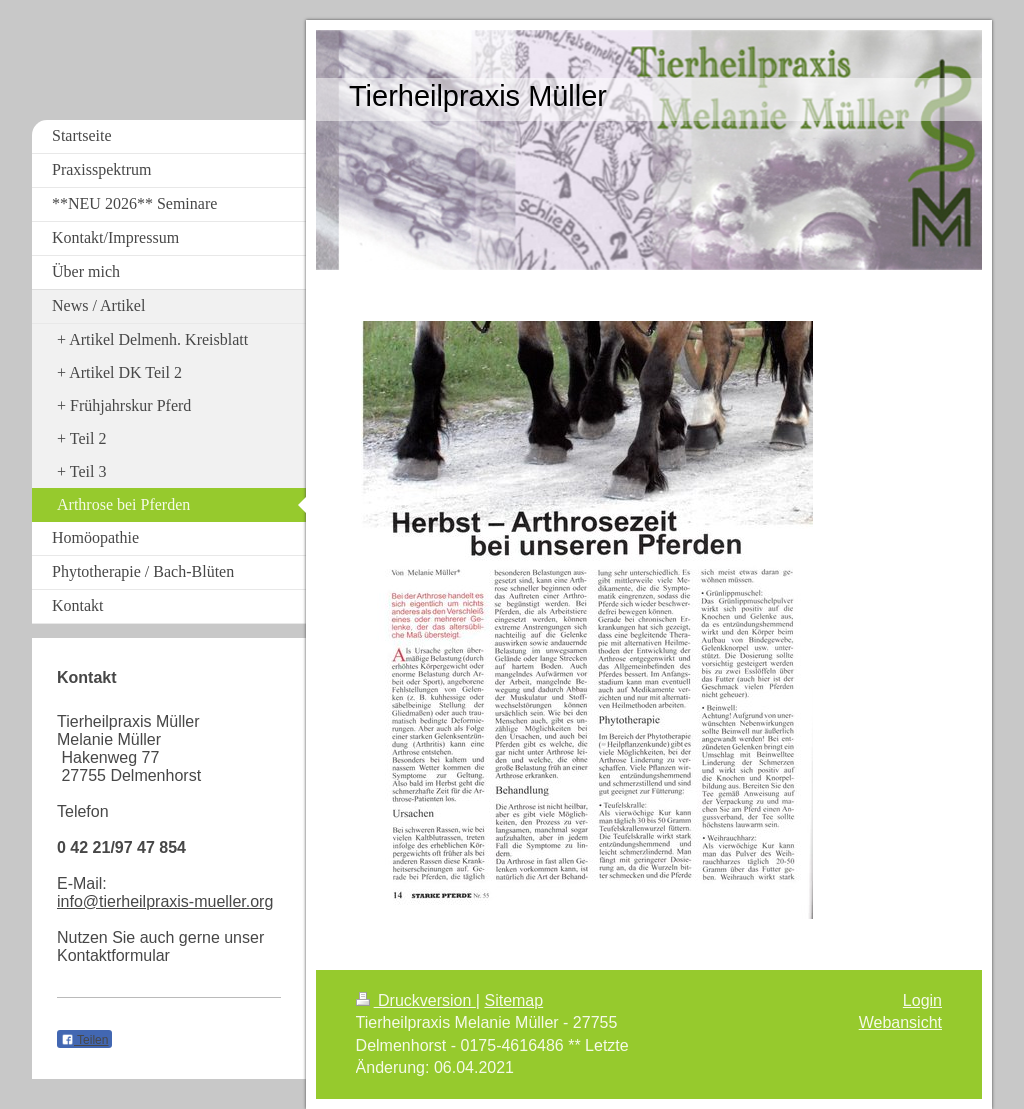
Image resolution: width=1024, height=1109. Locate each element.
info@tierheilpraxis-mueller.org (165, 901)
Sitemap (513, 1000)
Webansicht (900, 1022)
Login (922, 1000)
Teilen (84, 1040)
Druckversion (416, 1000)
